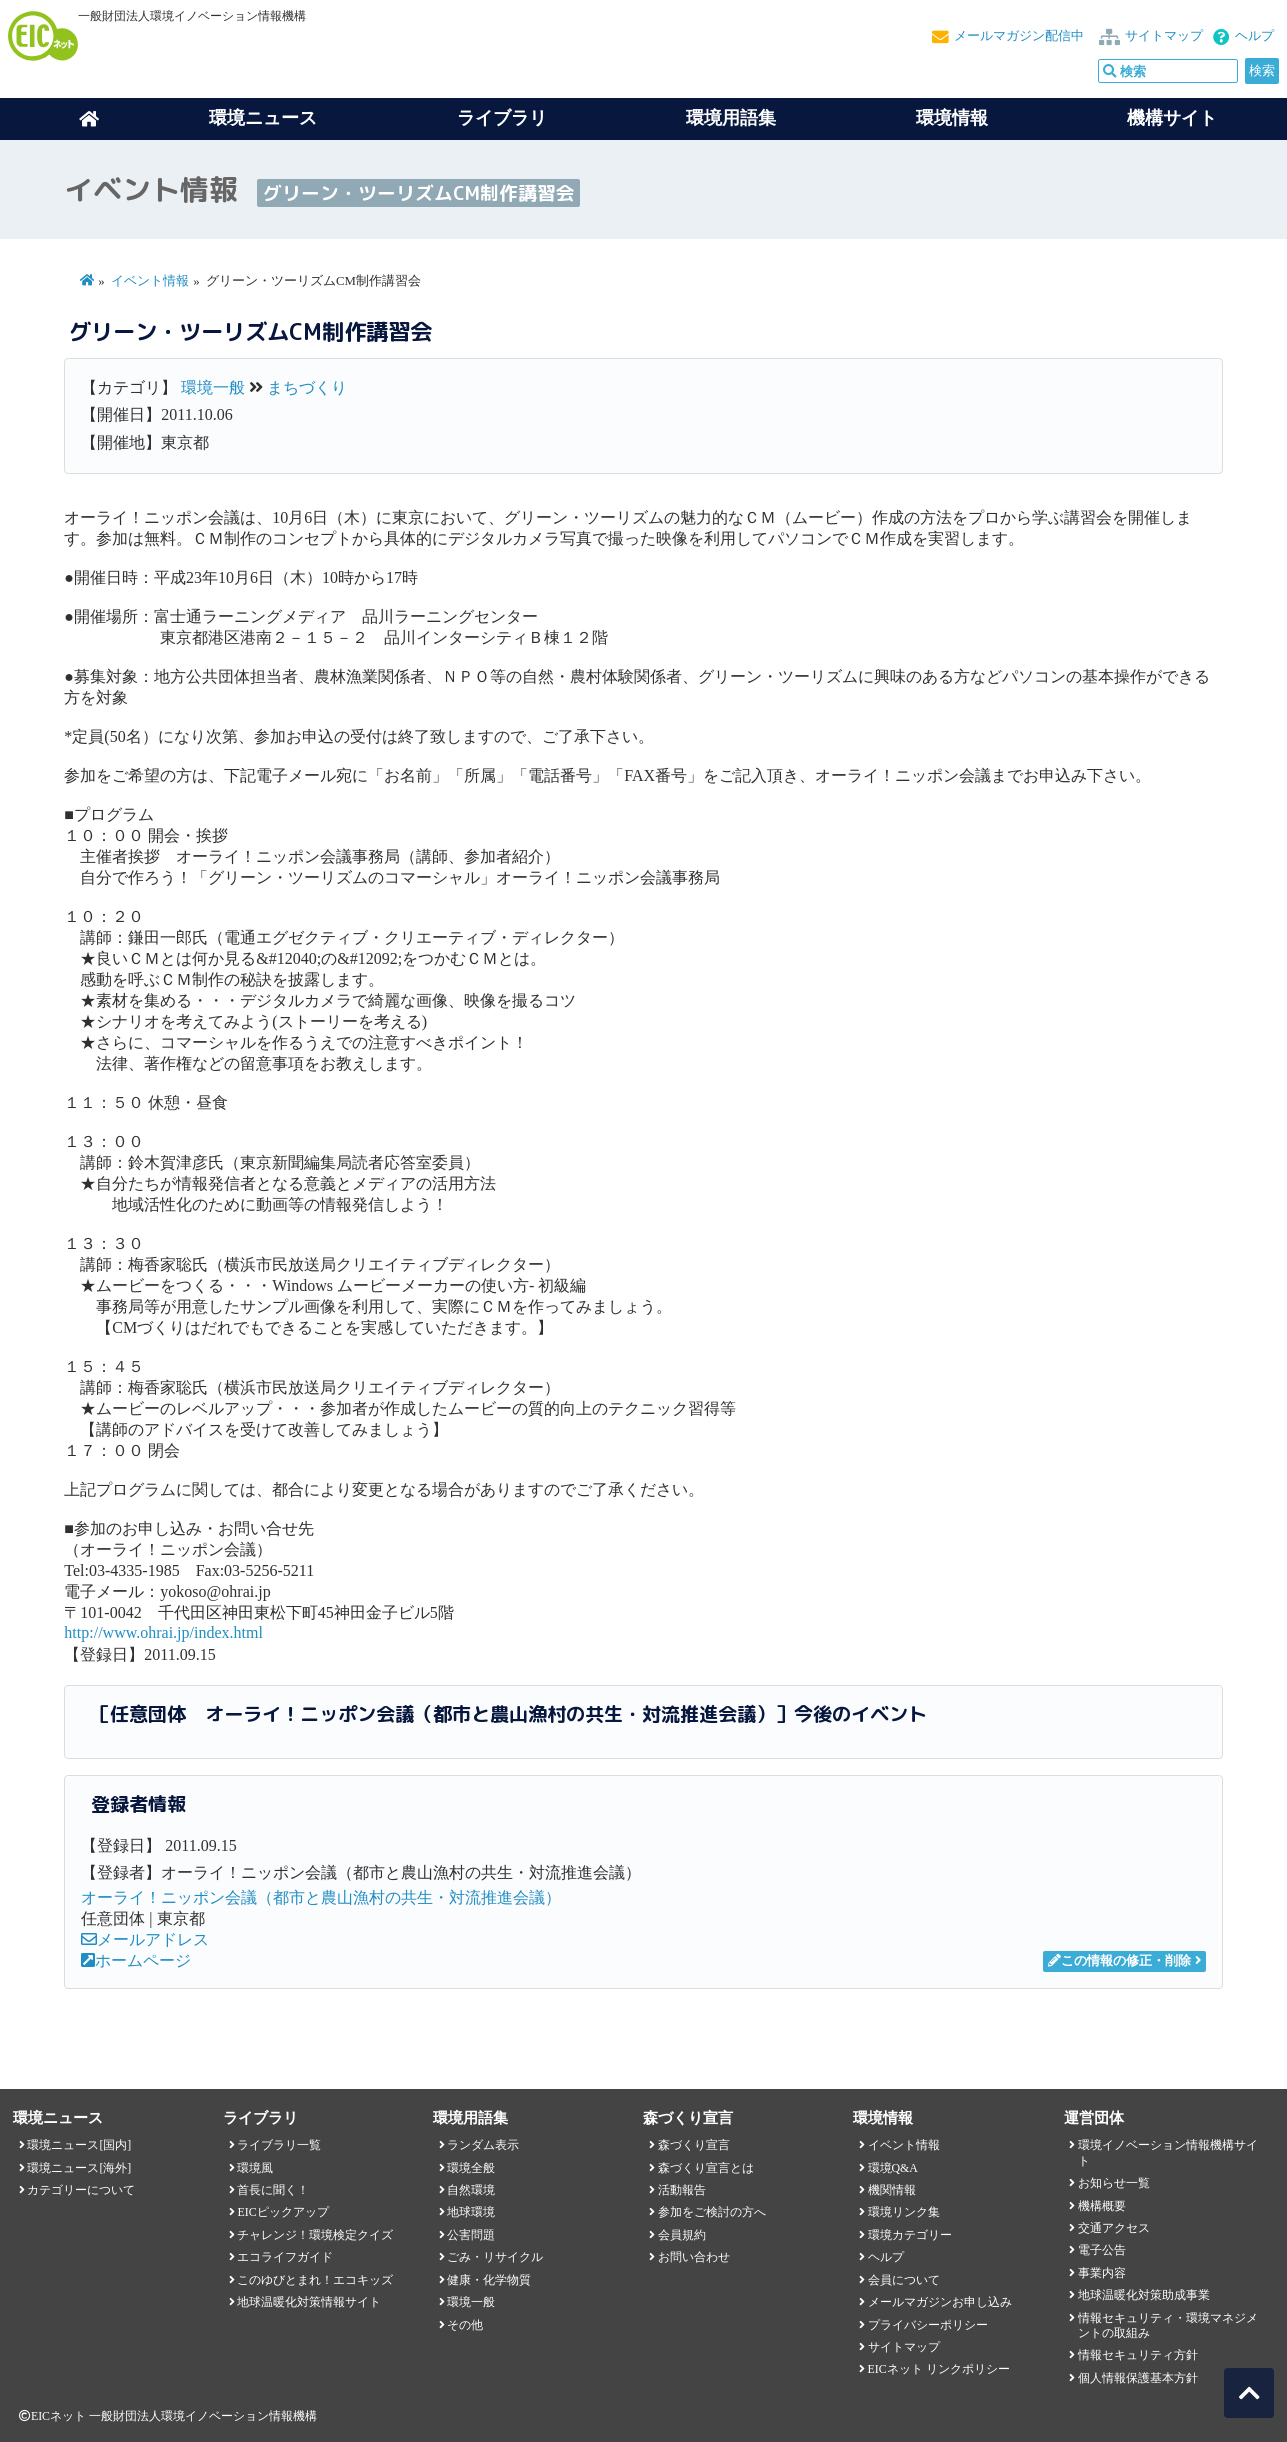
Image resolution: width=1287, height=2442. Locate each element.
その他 (465, 2325)
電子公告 (1102, 2250)
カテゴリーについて (81, 2190)
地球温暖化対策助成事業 (1144, 2295)
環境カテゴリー (910, 2235)
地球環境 (471, 2212)
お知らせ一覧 (1114, 2183)
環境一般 (213, 387)
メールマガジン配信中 (1019, 36)
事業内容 (1102, 2273)
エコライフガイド (285, 2257)
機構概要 (1102, 2206)
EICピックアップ (282, 2212)
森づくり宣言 (694, 2145)
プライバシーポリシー (928, 2325)
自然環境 (471, 2190)
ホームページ (136, 1960)
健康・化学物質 (489, 2280)
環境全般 (471, 2168)
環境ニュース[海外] (79, 2168)
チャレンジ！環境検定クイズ (315, 2235)
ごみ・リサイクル (495, 2257)
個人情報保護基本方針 (1138, 2378)
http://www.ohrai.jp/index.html (163, 1632)
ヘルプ (1254, 36)
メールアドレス (145, 1939)
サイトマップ (1164, 36)
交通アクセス (1114, 2228)
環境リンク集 (904, 2212)
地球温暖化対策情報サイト (309, 2302)
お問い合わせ (694, 2257)
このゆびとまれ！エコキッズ (315, 2280)
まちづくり (307, 387)
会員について (904, 2280)
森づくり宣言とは (706, 2168)
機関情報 (892, 2190)
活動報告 (682, 2190)
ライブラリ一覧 (279, 2145)
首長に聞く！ (273, 2190)
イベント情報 (150, 281)
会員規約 (682, 2235)
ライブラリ (502, 118)
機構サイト (1172, 118)
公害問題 (471, 2235)
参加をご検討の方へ (712, 2212)
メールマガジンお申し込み (940, 2302)
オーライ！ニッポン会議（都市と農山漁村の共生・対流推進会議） (321, 1897)
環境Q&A (893, 2168)
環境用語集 (731, 118)
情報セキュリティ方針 (1138, 2355)
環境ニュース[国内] (79, 2145)
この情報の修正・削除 (1119, 1961)
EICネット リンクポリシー (939, 2369)
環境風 (255, 2168)
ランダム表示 (483, 2145)
